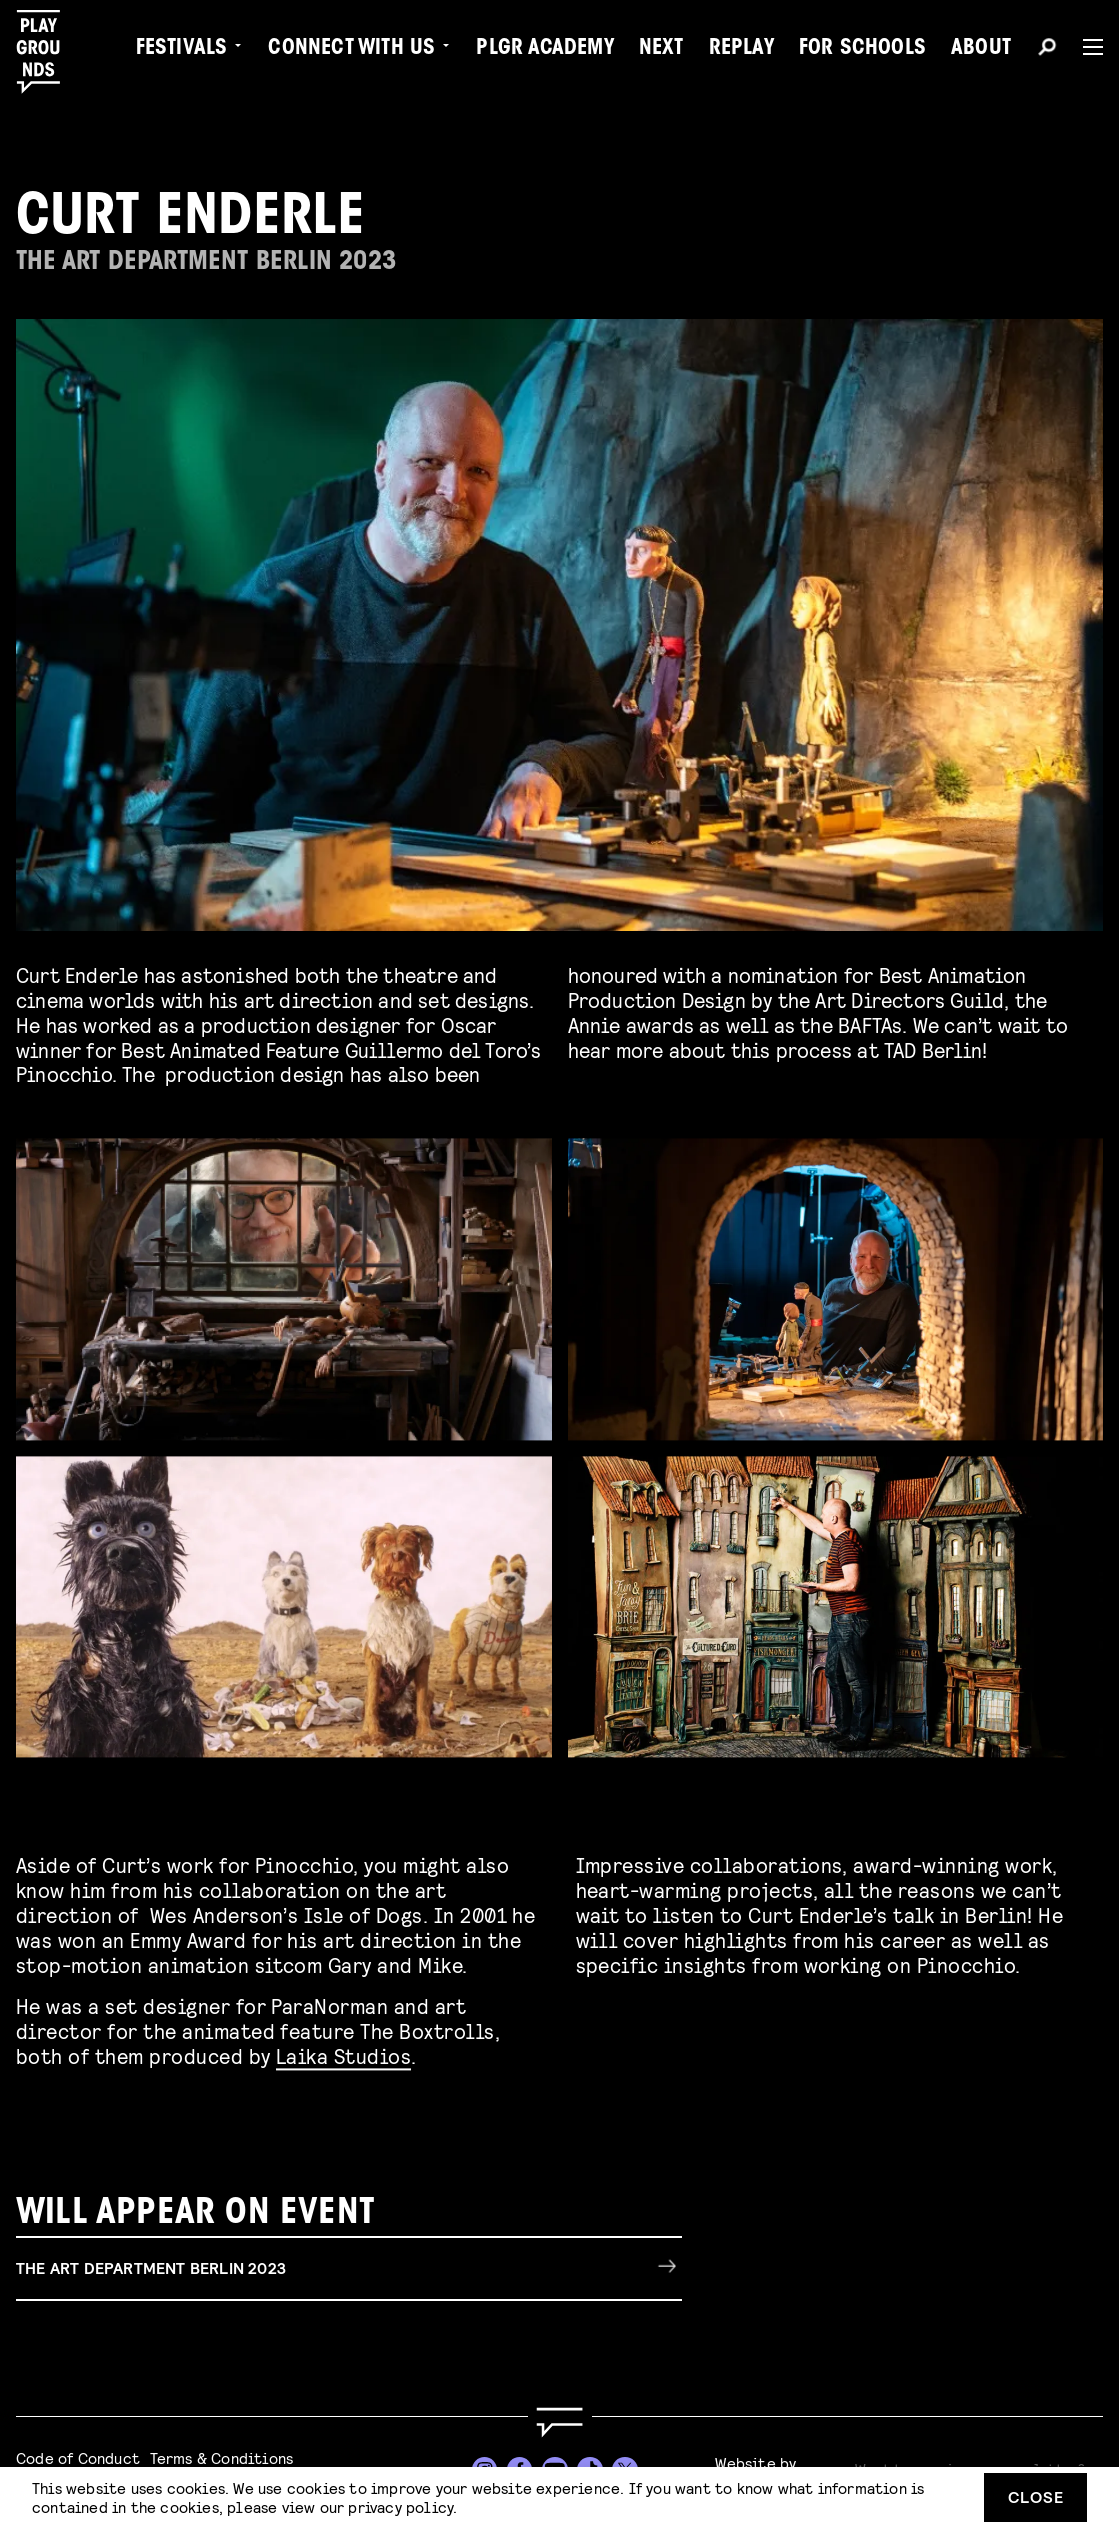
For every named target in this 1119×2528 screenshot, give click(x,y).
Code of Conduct (78, 2457)
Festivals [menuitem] (182, 50)
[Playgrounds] (48, 52)
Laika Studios (343, 2052)
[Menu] (1085, 47)
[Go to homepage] (559, 2422)
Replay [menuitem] (741, 50)
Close (1036, 2496)
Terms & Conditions (222, 2457)
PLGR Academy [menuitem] (544, 50)
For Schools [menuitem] (862, 50)
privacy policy (400, 2506)
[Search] (1047, 50)
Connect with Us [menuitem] (351, 50)
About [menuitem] (981, 50)
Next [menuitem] (661, 50)
